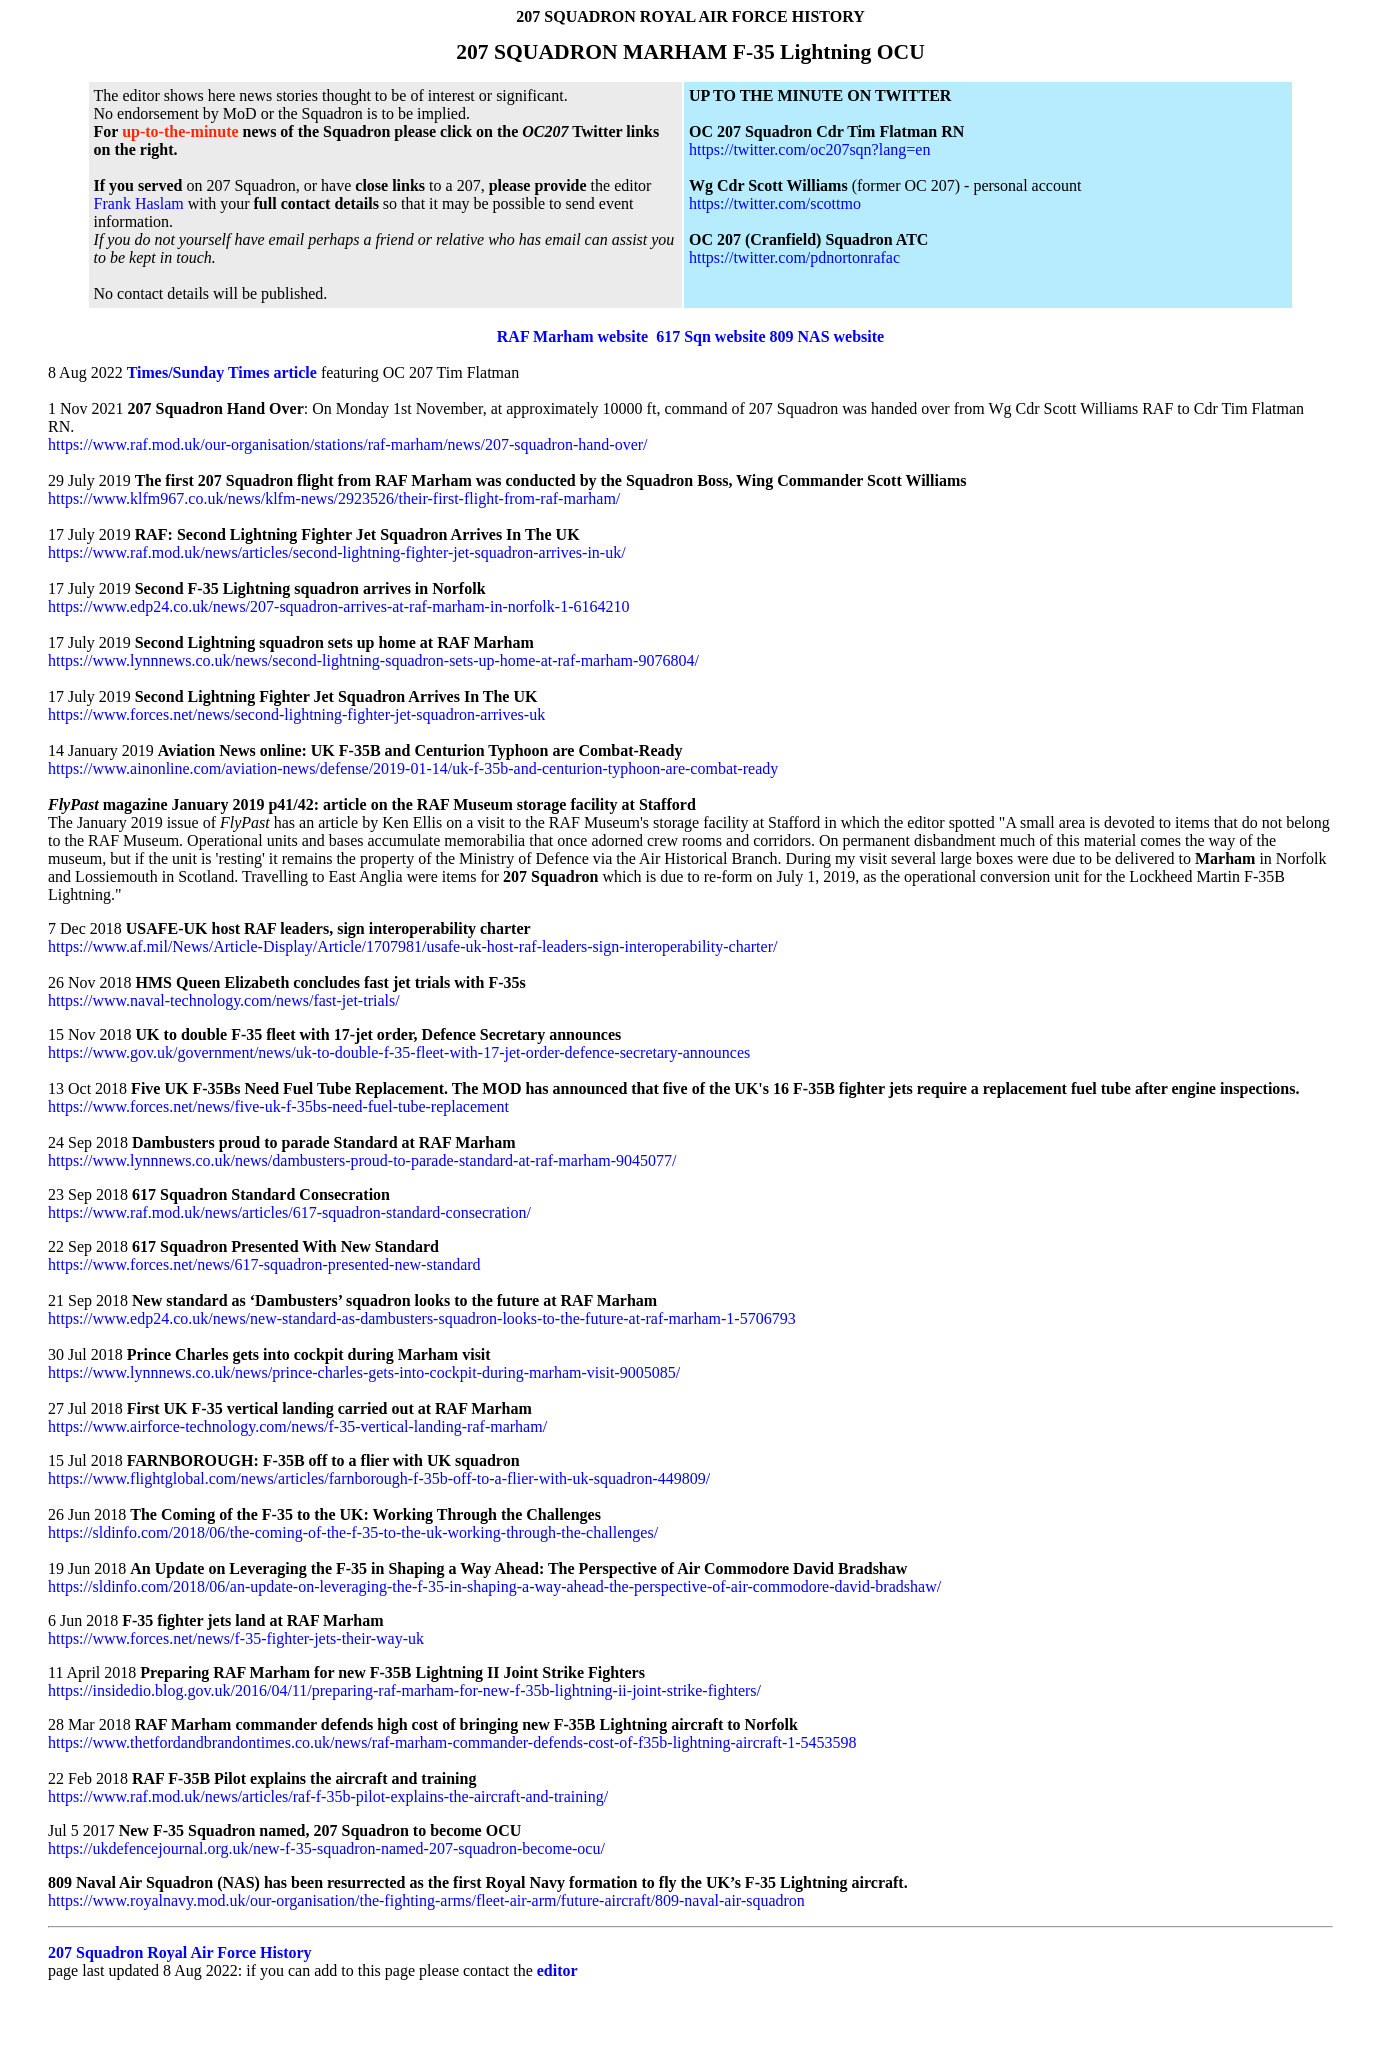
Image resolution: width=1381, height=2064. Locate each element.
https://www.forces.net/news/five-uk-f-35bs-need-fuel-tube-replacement (278, 1106)
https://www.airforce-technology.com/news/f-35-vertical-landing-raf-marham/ (297, 1426)
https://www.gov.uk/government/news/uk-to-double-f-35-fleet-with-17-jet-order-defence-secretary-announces (399, 1052)
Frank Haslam (141, 203)
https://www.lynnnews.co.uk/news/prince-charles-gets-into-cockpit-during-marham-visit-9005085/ (364, 1372)
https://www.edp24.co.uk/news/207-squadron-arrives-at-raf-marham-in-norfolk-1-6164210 (338, 606)
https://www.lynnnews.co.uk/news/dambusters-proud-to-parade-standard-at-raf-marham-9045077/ (362, 1160)
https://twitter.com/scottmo (775, 203)
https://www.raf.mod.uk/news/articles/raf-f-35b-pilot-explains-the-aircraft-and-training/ (328, 1796)
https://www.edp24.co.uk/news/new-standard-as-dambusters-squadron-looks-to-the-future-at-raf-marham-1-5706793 (422, 1318)
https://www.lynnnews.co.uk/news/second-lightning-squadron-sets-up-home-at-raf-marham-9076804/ (373, 660)
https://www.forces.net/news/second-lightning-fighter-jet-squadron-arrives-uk (296, 714)
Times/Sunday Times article (222, 372)
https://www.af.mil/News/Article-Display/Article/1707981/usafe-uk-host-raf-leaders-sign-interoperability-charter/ (412, 946)
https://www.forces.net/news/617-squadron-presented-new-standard (264, 1264)
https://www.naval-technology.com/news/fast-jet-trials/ (224, 1000)
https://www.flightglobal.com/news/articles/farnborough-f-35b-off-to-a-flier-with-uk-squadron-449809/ (379, 1478)
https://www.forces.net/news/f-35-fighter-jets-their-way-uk (236, 1638)
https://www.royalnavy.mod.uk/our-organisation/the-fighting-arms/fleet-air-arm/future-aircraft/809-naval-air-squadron (426, 1900)
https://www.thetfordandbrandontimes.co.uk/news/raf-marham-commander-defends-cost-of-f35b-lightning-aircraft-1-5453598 (452, 1742)
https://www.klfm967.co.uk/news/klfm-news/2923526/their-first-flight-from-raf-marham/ (334, 498)
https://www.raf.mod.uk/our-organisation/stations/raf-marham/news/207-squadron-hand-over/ (348, 444)
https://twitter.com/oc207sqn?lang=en (809, 149)
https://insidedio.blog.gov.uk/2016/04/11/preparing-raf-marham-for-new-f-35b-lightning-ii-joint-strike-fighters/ (404, 1690)
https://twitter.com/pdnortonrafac (794, 257)
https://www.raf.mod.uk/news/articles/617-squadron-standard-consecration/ (289, 1212)
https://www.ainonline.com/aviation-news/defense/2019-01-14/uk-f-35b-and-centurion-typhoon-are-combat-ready (413, 768)
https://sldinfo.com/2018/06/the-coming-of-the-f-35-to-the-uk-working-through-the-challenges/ (353, 1532)
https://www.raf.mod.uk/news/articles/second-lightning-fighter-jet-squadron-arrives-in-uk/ (337, 552)
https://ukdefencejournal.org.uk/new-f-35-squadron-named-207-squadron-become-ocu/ (326, 1848)
